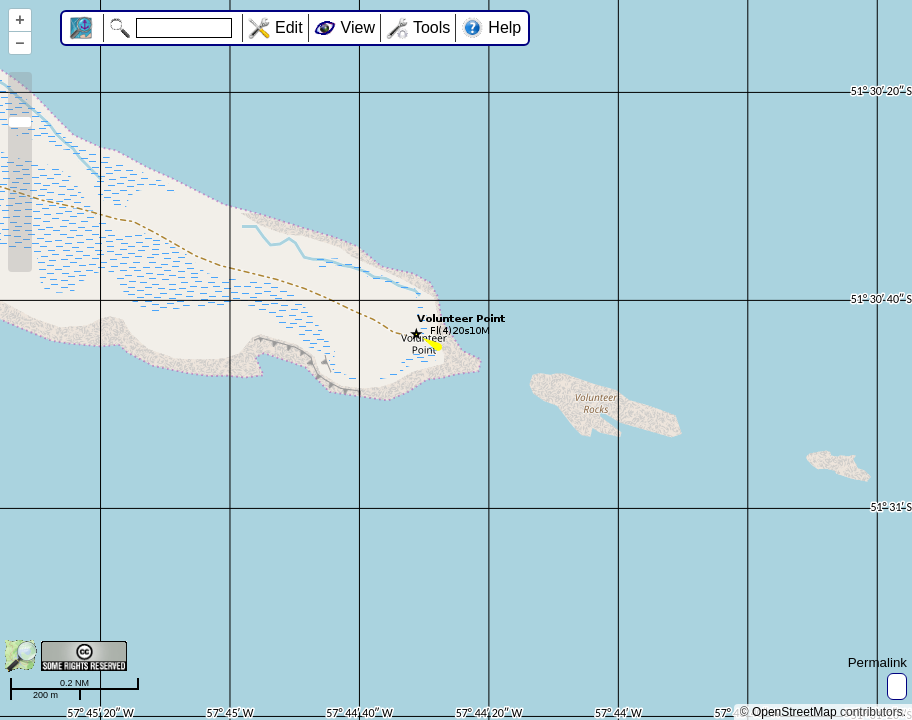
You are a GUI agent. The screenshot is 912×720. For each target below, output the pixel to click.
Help (504, 27)
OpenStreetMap (794, 712)
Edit (289, 27)
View (358, 27)
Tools (431, 27)
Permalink (877, 662)
